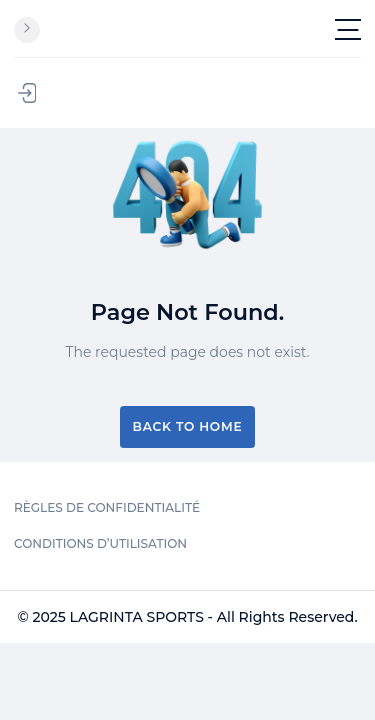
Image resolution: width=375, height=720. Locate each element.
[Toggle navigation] (348, 29)
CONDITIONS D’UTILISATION (100, 543)
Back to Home (188, 426)
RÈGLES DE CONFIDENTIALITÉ (107, 507)
